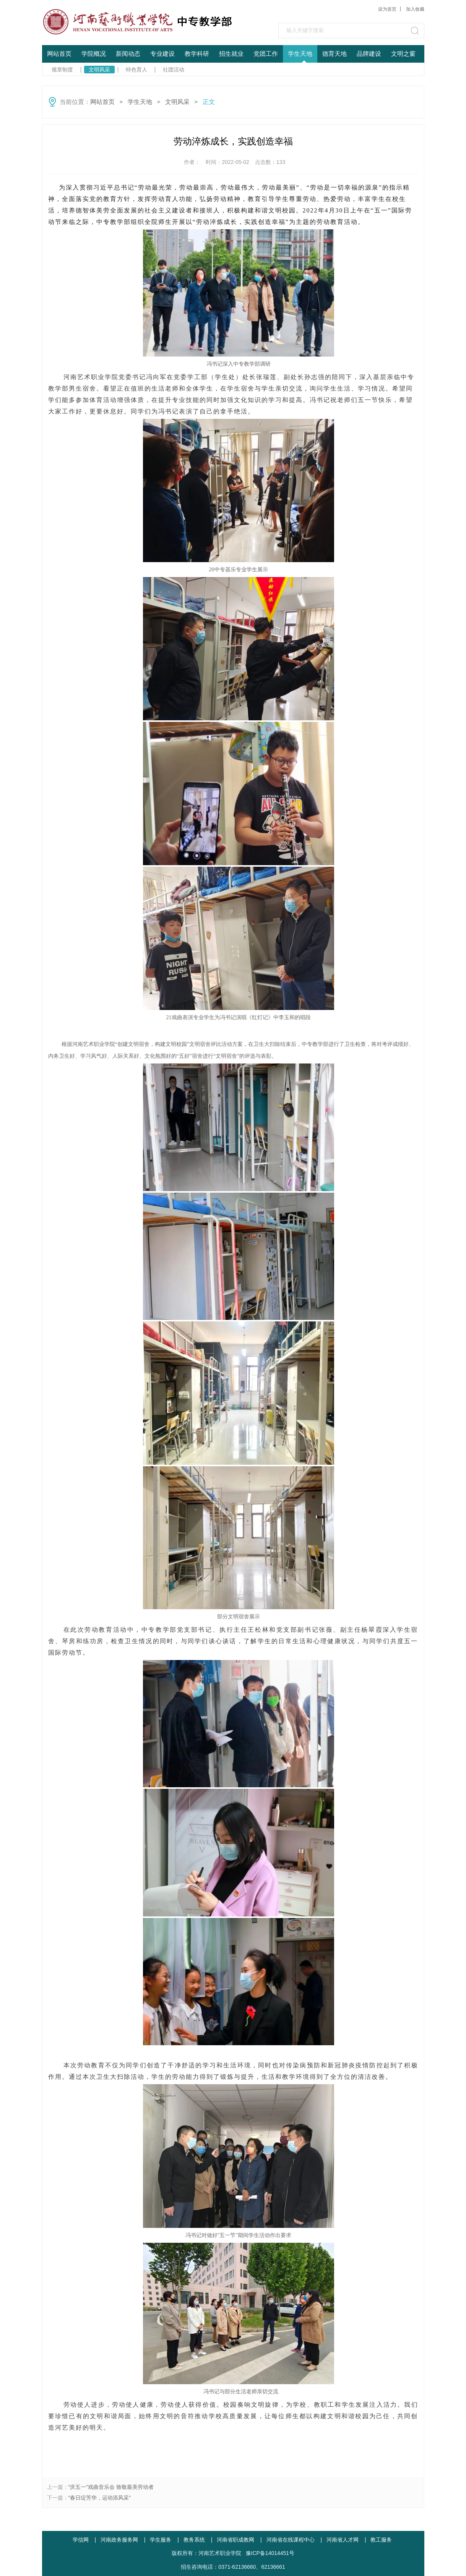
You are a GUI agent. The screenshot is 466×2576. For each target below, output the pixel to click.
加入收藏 (415, 9)
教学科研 (197, 53)
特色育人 (136, 69)
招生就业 (231, 53)
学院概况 (93, 53)
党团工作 (265, 53)
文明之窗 (403, 53)
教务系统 (194, 2540)
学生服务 (160, 2540)
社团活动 (173, 69)
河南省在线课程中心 (290, 2540)
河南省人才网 (342, 2540)
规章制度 (62, 69)
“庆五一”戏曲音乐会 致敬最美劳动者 (111, 2487)
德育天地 (334, 53)
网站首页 (59, 53)
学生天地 (300, 53)
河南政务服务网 (119, 2540)
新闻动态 (128, 53)
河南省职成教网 (235, 2540)
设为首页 (387, 9)
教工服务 (381, 2540)
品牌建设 (369, 53)
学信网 (81, 2540)
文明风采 (99, 69)
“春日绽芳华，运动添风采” (99, 2498)
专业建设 (162, 53)
